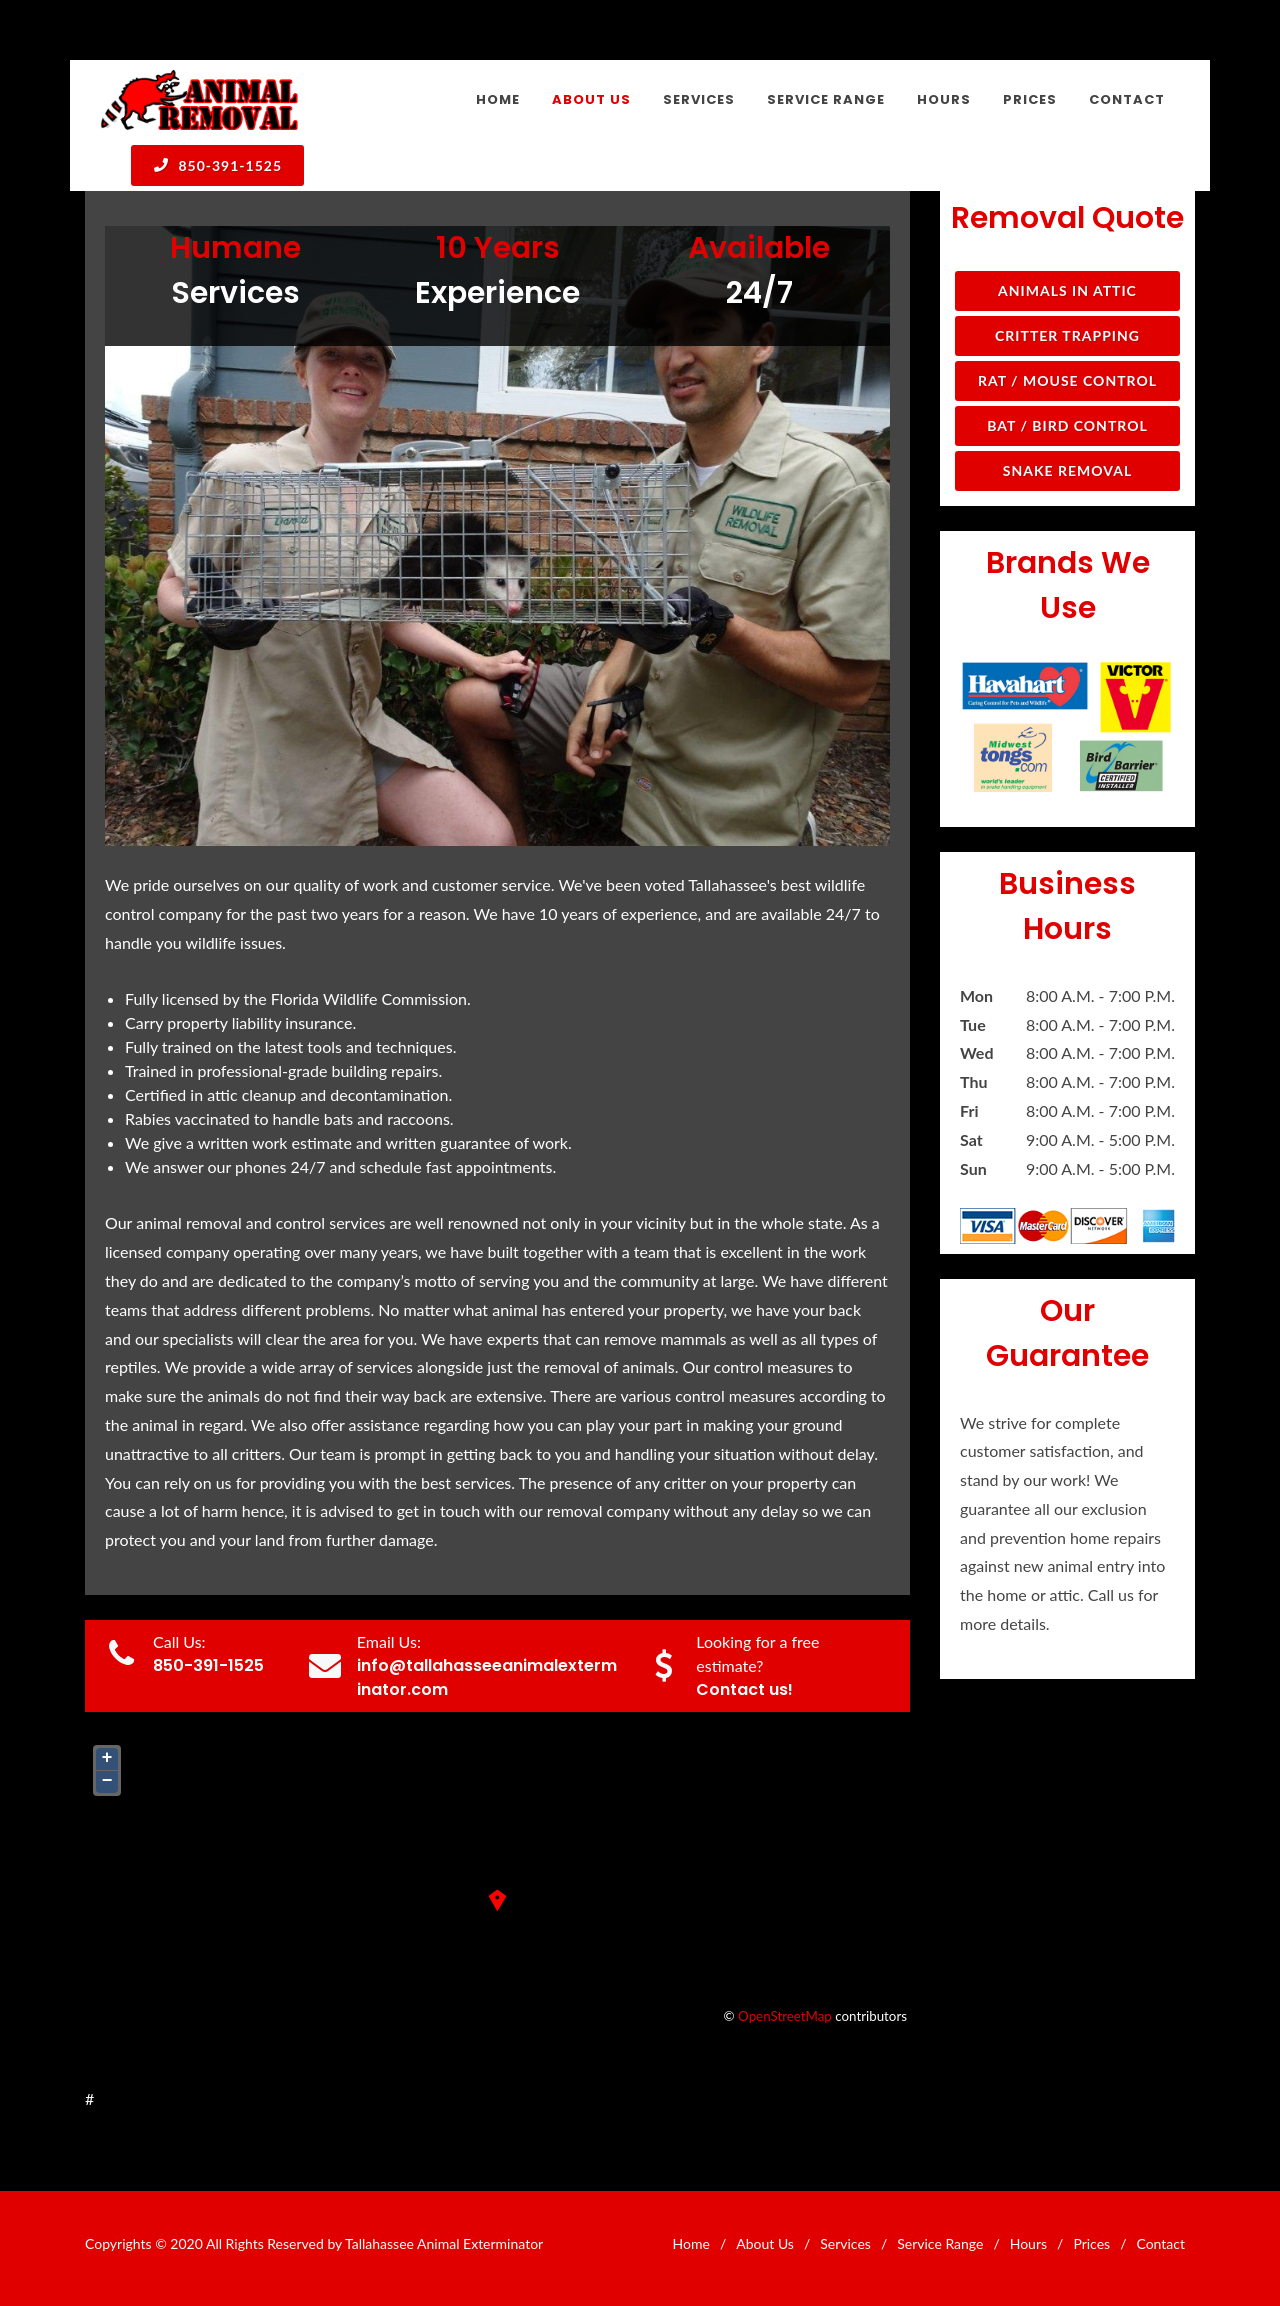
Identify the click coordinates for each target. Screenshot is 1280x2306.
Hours (1028, 2243)
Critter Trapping (1067, 335)
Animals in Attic (1067, 290)
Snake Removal (1067, 470)
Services (845, 2243)
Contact (1160, 2243)
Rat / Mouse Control (1067, 380)
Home (691, 2243)
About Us (765, 2243)
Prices (1091, 2243)
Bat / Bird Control (1067, 425)
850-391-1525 (217, 165)
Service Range (940, 2243)
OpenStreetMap (785, 2016)
